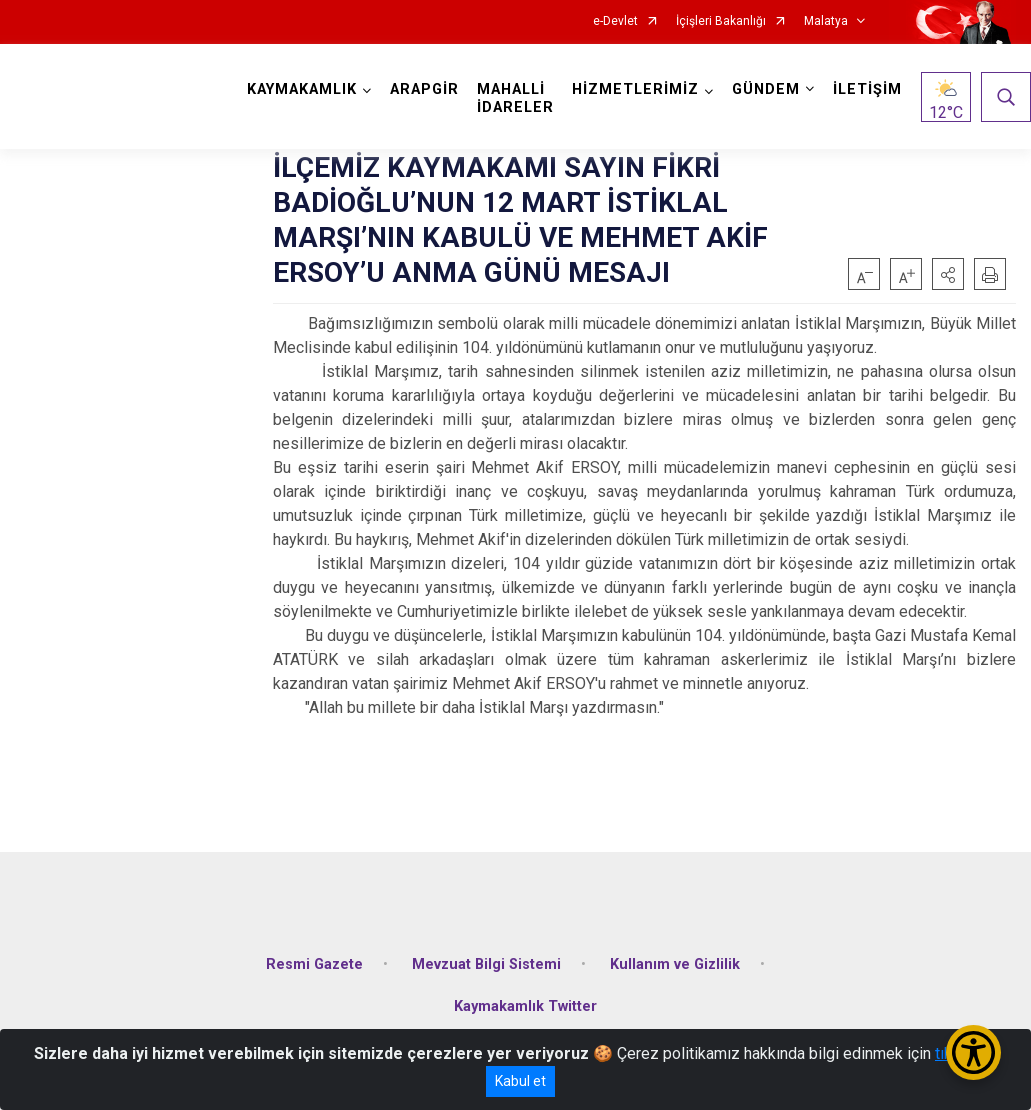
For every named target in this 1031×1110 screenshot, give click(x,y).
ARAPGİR (424, 89)
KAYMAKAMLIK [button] (302, 89)
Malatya (826, 21)
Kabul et (520, 1081)
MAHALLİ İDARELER (515, 98)
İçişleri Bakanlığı (721, 21)
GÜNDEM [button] (766, 89)
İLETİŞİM (867, 89)
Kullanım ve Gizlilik (675, 964)
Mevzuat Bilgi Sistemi (486, 964)
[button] (948, 274)
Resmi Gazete (314, 964)
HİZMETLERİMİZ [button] (635, 89)
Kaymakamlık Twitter (525, 1006)
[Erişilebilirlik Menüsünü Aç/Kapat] (973, 1052)
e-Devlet (615, 21)
